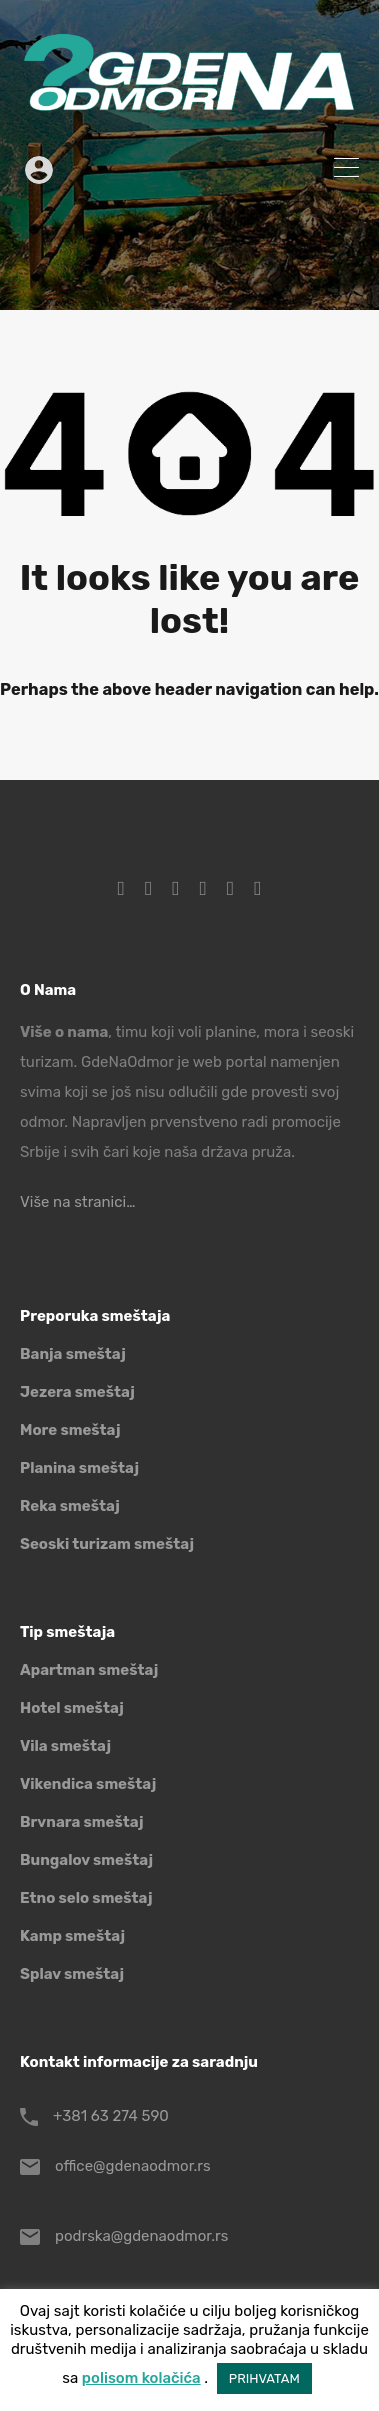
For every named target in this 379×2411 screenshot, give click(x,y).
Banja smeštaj (73, 1354)
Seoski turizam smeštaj (107, 1544)
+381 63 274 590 (111, 2116)
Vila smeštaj (65, 1746)
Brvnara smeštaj (82, 1822)
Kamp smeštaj (72, 1936)
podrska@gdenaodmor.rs (141, 2236)
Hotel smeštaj (72, 1708)
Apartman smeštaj (89, 1670)
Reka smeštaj (70, 1506)
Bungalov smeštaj (86, 1860)
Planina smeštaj (79, 1468)
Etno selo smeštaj (86, 1898)
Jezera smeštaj (77, 1392)
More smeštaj (70, 1430)
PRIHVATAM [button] (264, 2378)
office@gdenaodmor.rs (133, 2166)
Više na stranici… (77, 1202)
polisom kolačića (141, 2378)
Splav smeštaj (72, 1974)
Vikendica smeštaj (88, 1784)
